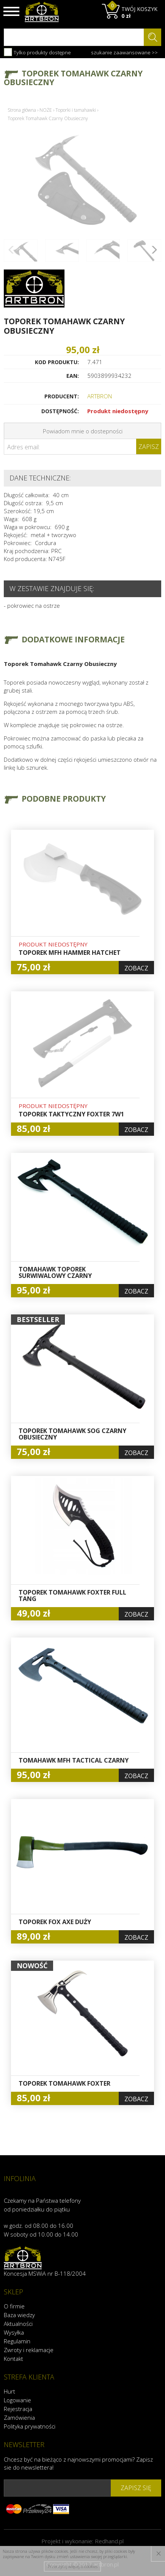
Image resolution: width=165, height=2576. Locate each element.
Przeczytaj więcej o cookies (72, 2566)
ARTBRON (99, 396)
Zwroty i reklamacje (28, 2350)
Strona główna (22, 110)
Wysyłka (14, 2332)
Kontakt (13, 2358)
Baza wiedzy (19, 2315)
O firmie (14, 2306)
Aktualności (18, 2323)
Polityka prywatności (29, 2426)
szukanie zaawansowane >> (124, 52)
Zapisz (148, 446)
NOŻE (45, 110)
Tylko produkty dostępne (37, 52)
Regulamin (17, 2341)
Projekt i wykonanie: (82, 2541)
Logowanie (17, 2400)
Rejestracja (18, 2409)
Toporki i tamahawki (75, 110)
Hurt (9, 2391)
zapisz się (136, 2488)
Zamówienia (19, 2417)
